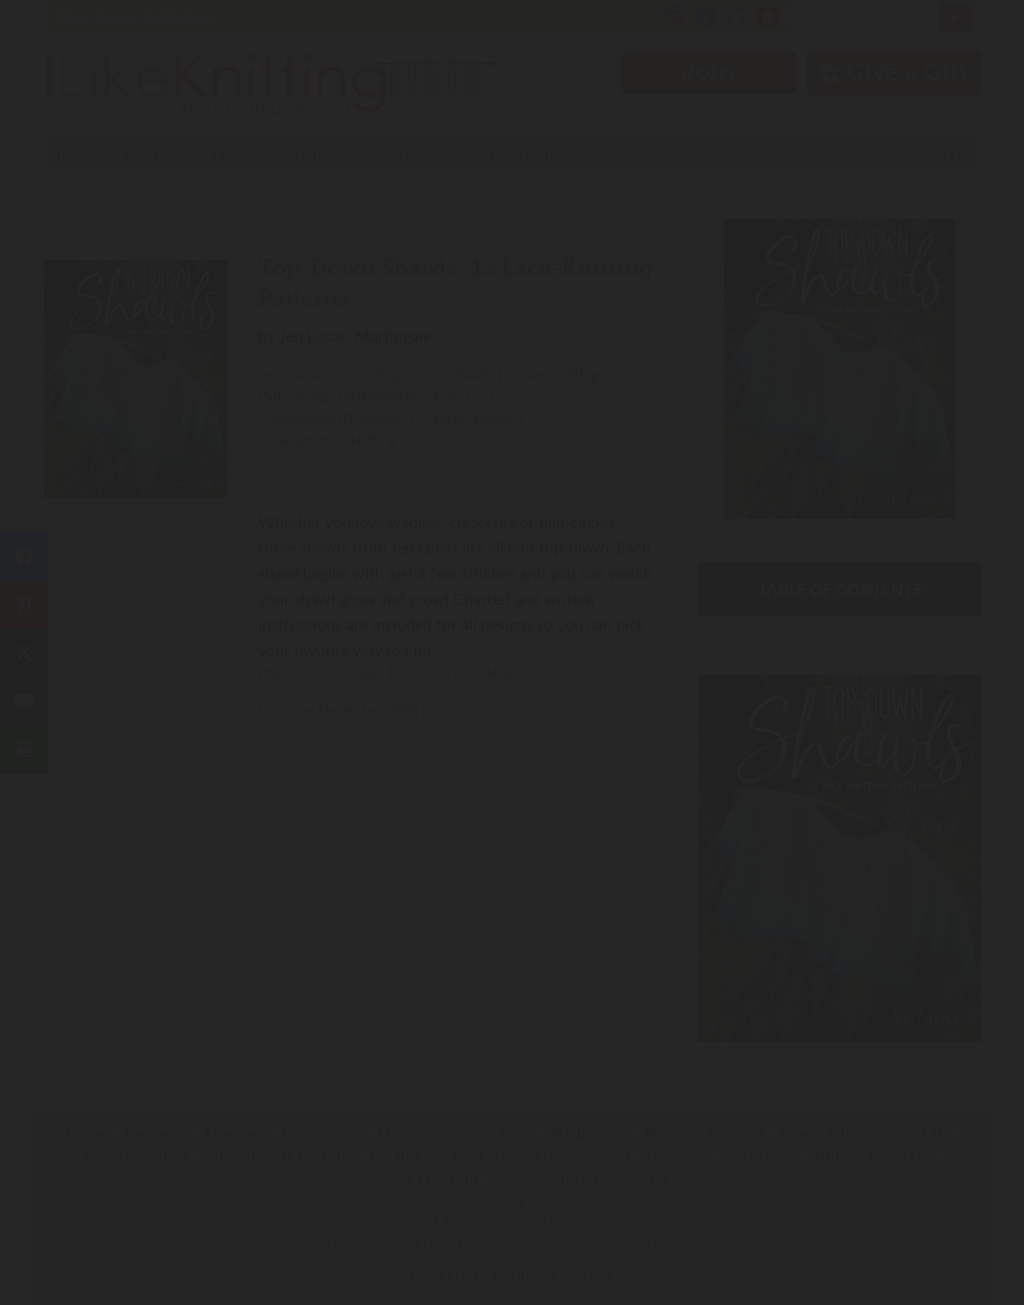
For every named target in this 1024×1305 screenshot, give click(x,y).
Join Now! (512, 743)
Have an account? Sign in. (512, 914)
